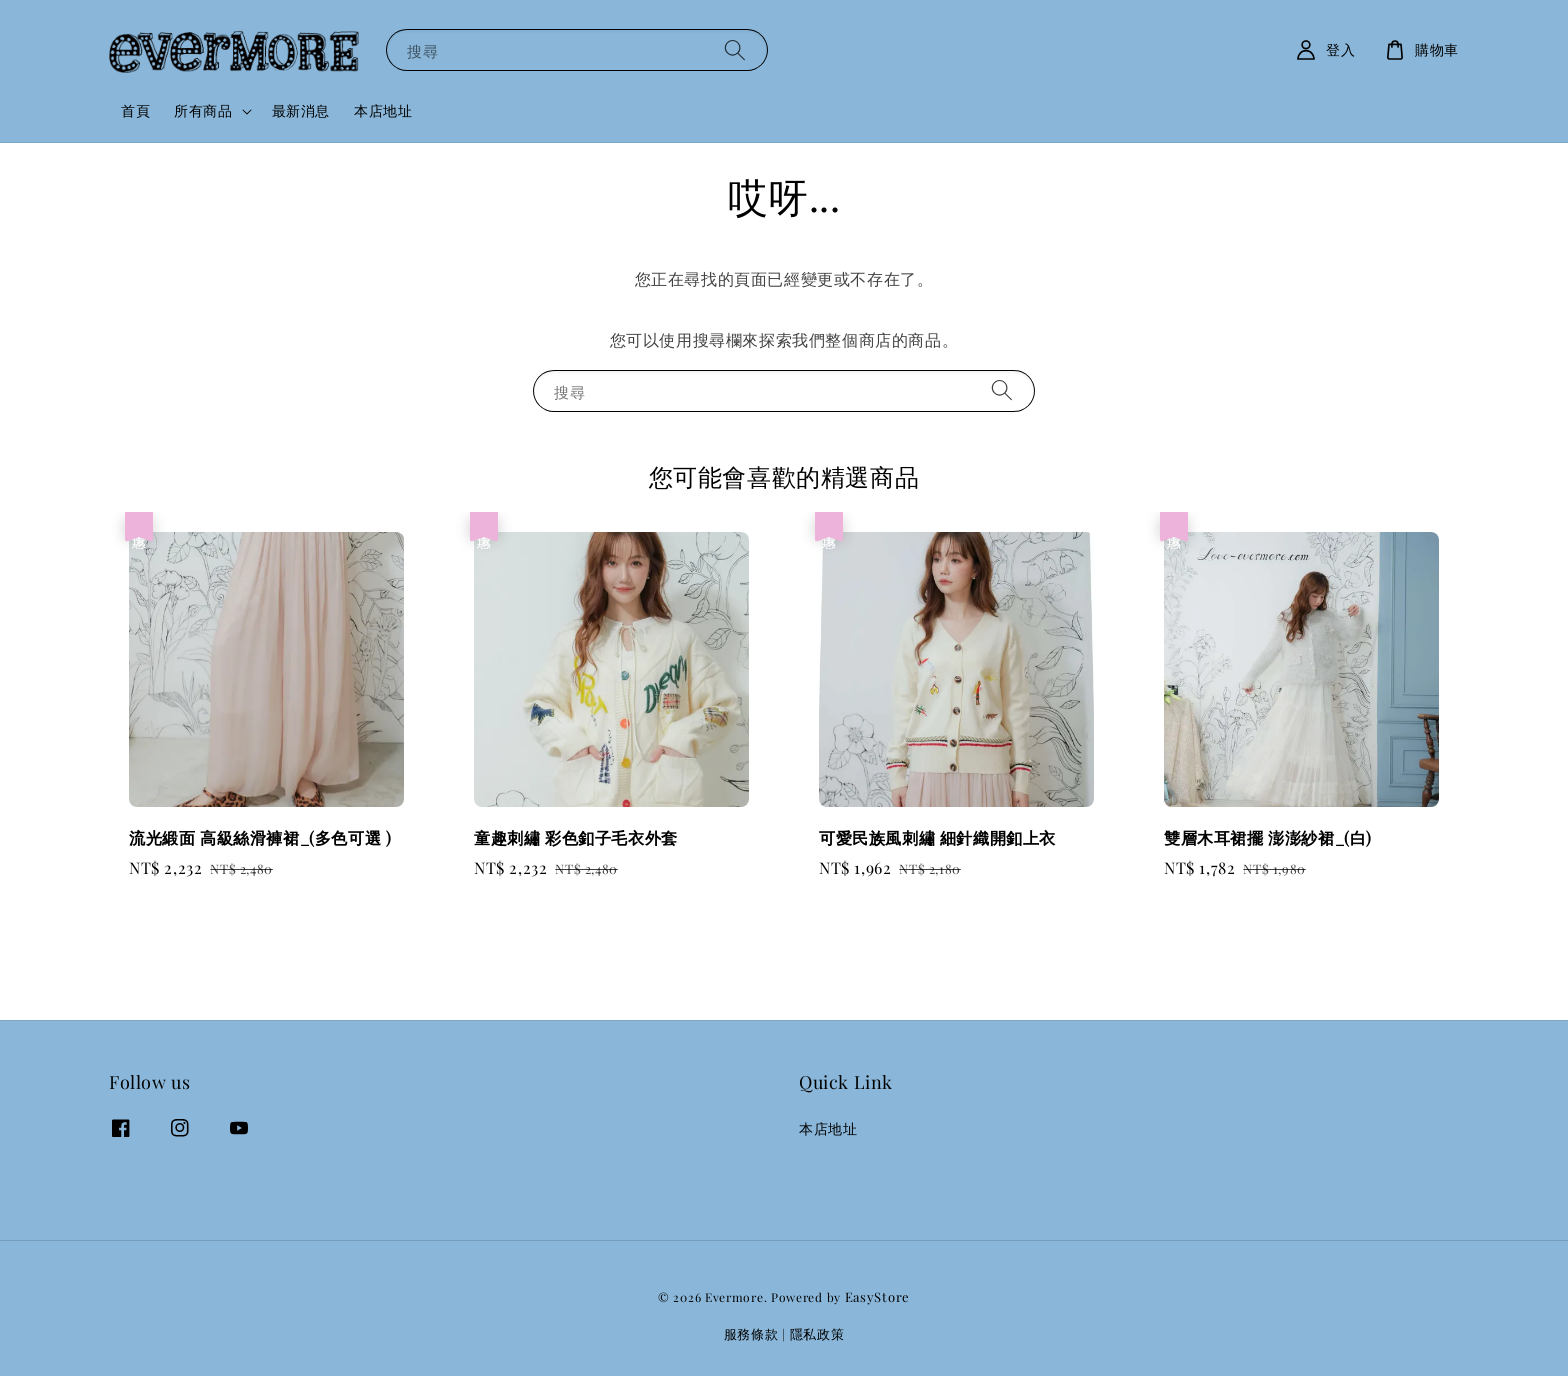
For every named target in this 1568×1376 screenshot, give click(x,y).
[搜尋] (735, 49)
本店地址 (383, 110)
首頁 (135, 110)
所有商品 (203, 111)
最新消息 (301, 110)
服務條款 (751, 1333)
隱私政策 (817, 1333)
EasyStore (877, 1296)
